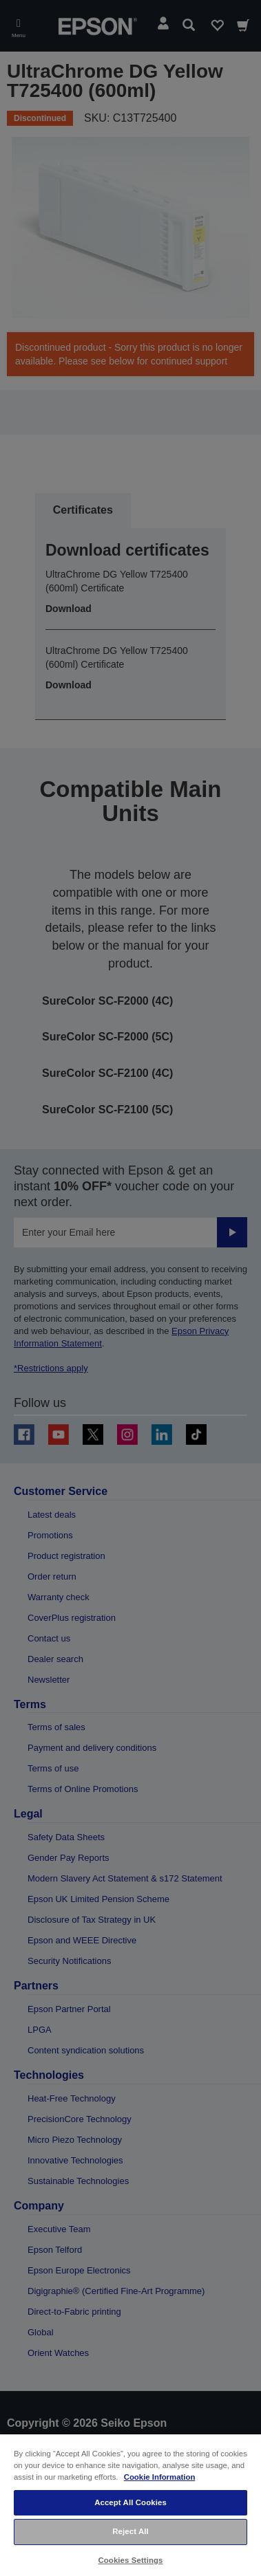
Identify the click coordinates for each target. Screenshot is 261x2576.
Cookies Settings (130, 2560)
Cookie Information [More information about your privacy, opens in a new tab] (160, 2477)
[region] (130, 2504)
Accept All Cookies (130, 2502)
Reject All (130, 2531)
